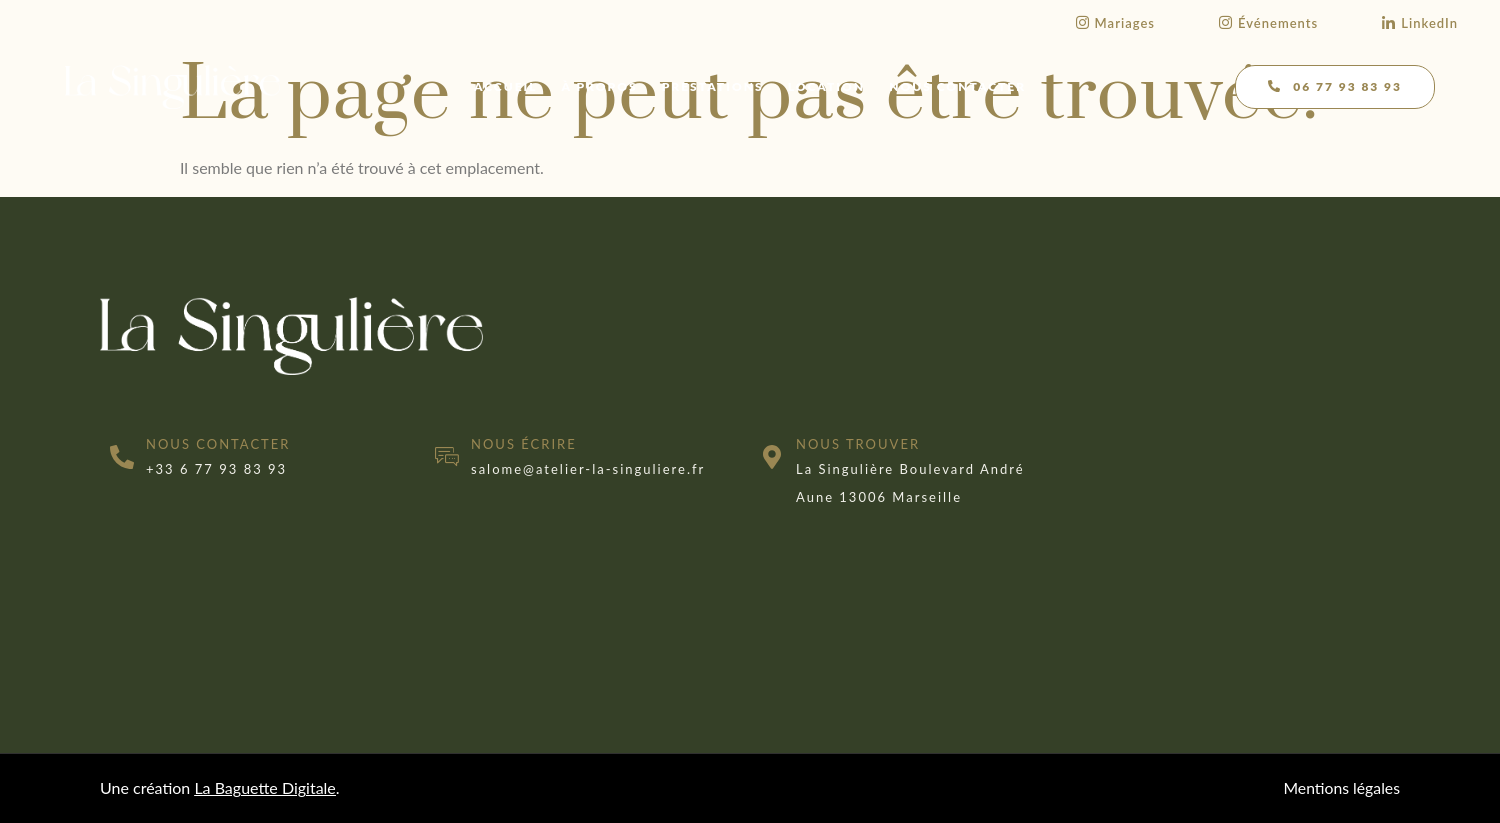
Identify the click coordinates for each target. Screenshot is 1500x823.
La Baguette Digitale (264, 787)
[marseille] (1237, 416)
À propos (600, 86)
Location (827, 86)
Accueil (506, 86)
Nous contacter (957, 86)
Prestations (713, 86)
